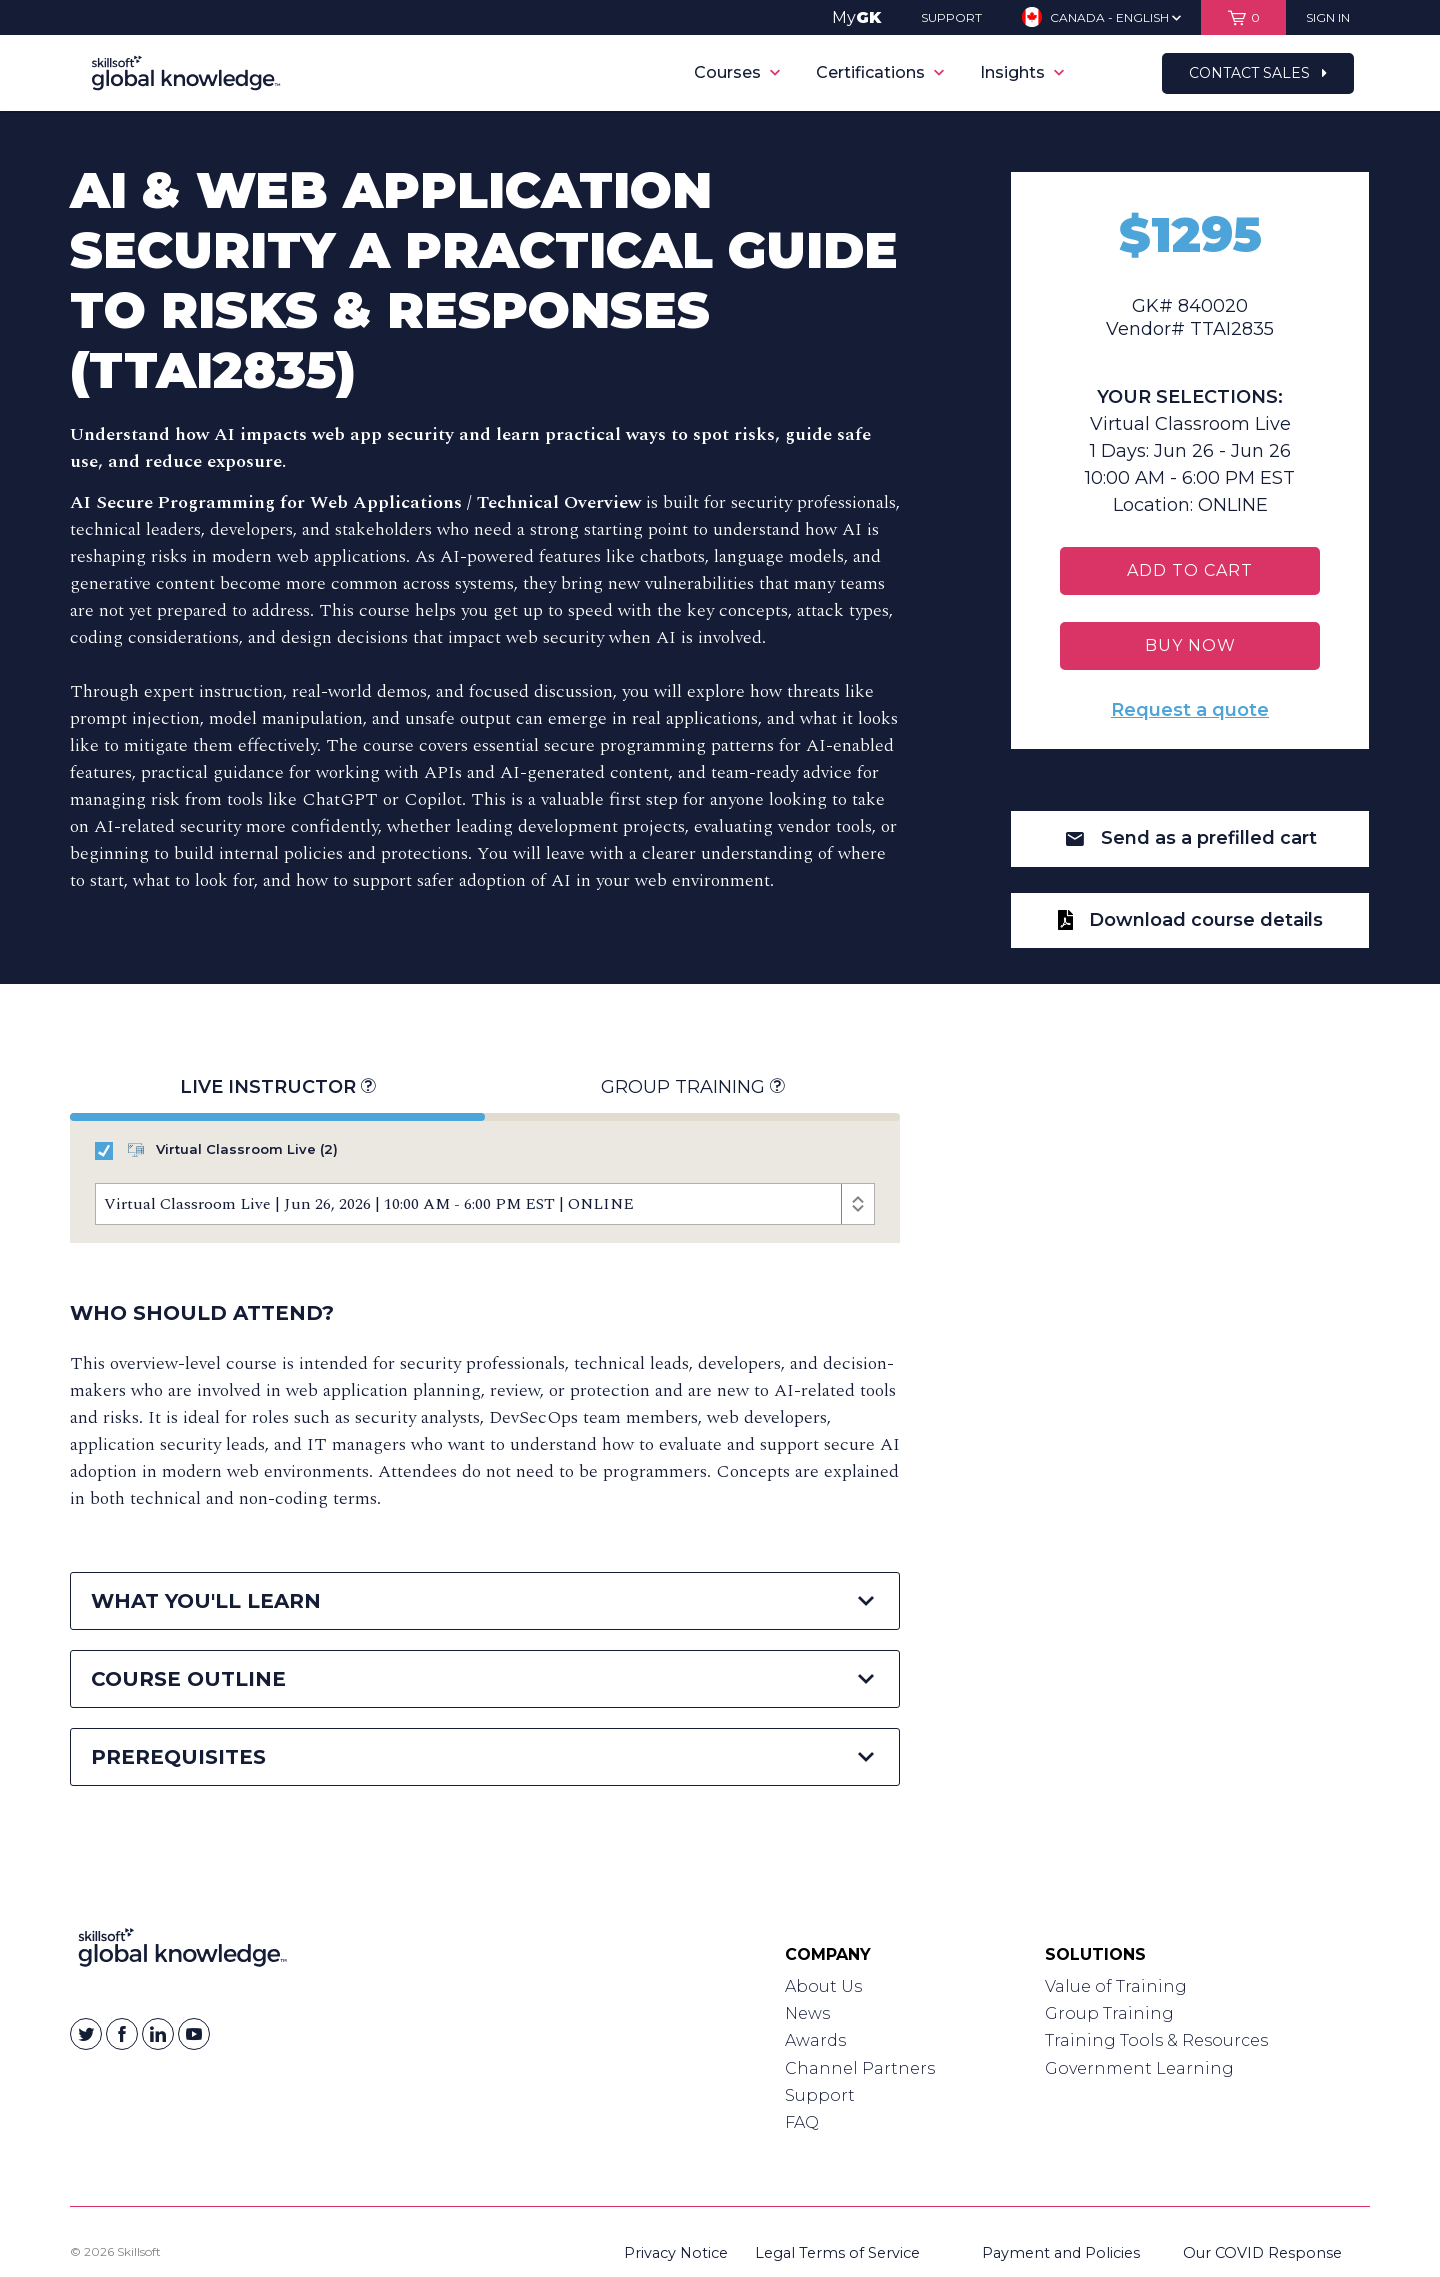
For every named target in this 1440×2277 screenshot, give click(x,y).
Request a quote (1190, 710)
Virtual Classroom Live (216, 1150)
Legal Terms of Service (837, 2253)
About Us (823, 1986)
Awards (815, 2040)
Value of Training (1116, 1986)
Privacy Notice (676, 2253)
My (856, 17)
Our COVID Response (1262, 2253)
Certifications (880, 72)
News (807, 2013)
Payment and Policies (1061, 2253)
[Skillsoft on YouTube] (194, 2034)
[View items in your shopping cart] (1243, 17)
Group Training (692, 1087)
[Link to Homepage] (182, 1952)
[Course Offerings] (485, 1204)
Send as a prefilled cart (1190, 838)
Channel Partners (860, 2068)
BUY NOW (1190, 645)
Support (820, 2095)
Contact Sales (1258, 73)
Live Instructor (277, 1087)
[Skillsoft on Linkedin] (158, 2034)
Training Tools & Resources (1156, 2040)
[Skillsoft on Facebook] (122, 2034)
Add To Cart (1190, 570)
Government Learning (1139, 2068)
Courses (737, 72)
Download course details (1190, 920)
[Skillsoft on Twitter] (86, 2034)
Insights (1022, 72)
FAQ (802, 2122)
